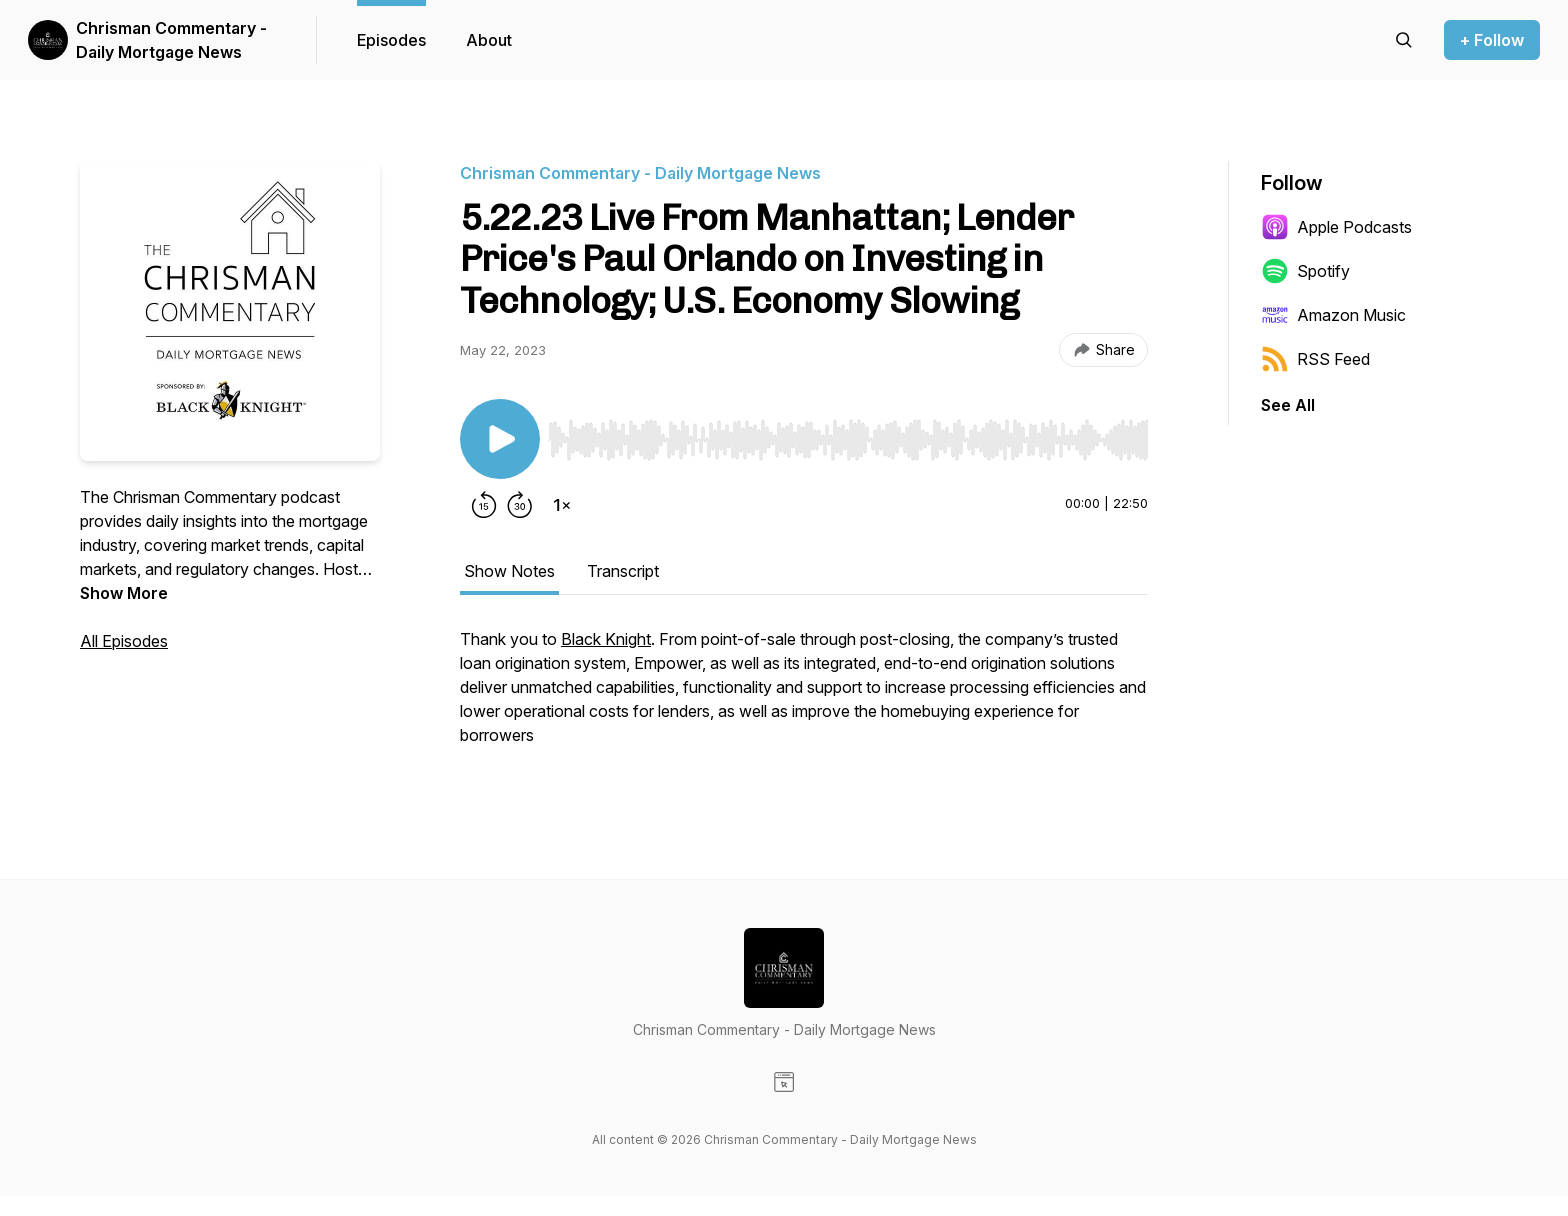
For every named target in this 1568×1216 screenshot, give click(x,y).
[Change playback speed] (562, 505)
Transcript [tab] (623, 571)
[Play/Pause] (500, 439)
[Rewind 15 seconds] (484, 505)
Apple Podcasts (1336, 227)
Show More (124, 593)
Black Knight (606, 639)
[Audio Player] (848, 434)
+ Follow (1492, 40)
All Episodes (124, 641)
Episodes (391, 40)
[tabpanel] (804, 697)
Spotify (1305, 271)
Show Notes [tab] (509, 571)
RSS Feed (1315, 359)
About (489, 40)
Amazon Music (1333, 315)
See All (1288, 405)
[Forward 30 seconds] (520, 505)
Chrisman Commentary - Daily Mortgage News (171, 40)
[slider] (848, 440)
